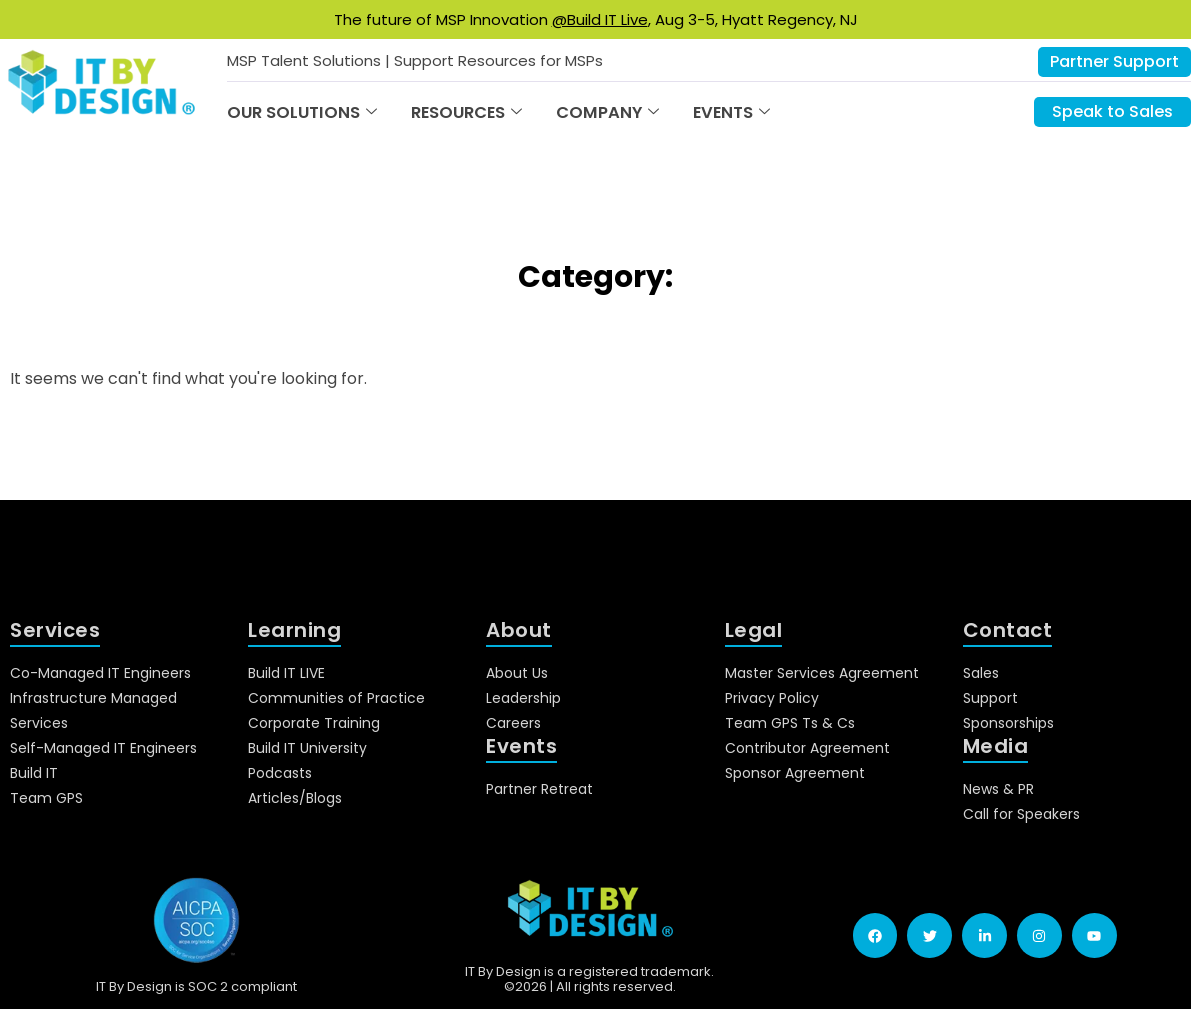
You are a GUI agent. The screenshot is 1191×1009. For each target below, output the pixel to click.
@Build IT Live (600, 19)
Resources (466, 112)
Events (731, 112)
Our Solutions (302, 112)
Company (607, 112)
